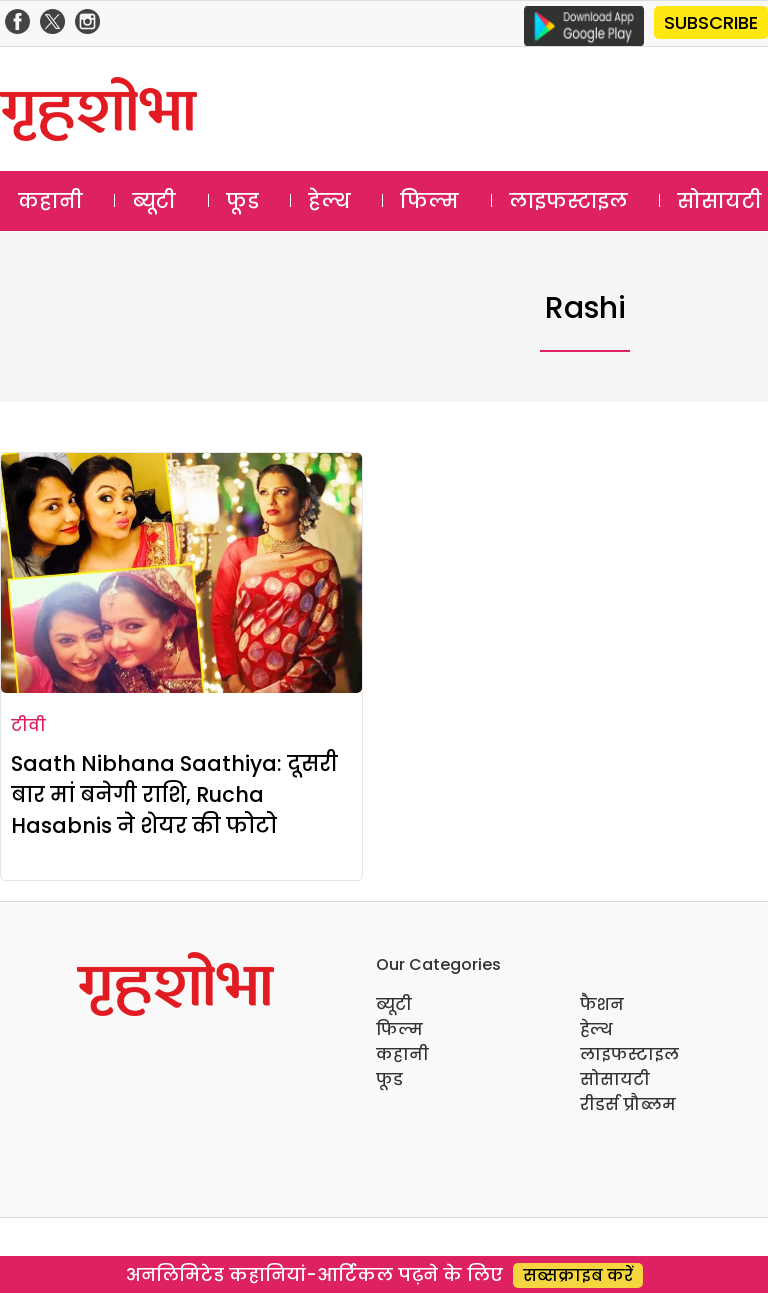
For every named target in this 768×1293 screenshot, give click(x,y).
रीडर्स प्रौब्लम (628, 1104)
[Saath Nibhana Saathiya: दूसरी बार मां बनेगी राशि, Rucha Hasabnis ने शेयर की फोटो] (181, 573)
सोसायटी (615, 1079)
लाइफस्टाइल (568, 201)
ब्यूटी (154, 201)
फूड (242, 201)
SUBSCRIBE (711, 22)
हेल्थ (329, 201)
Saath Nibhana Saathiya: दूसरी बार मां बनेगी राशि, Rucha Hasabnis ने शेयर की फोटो (174, 794)
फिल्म (429, 201)
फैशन (602, 1004)
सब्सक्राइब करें (578, 1275)
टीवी (28, 725)
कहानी (50, 201)
